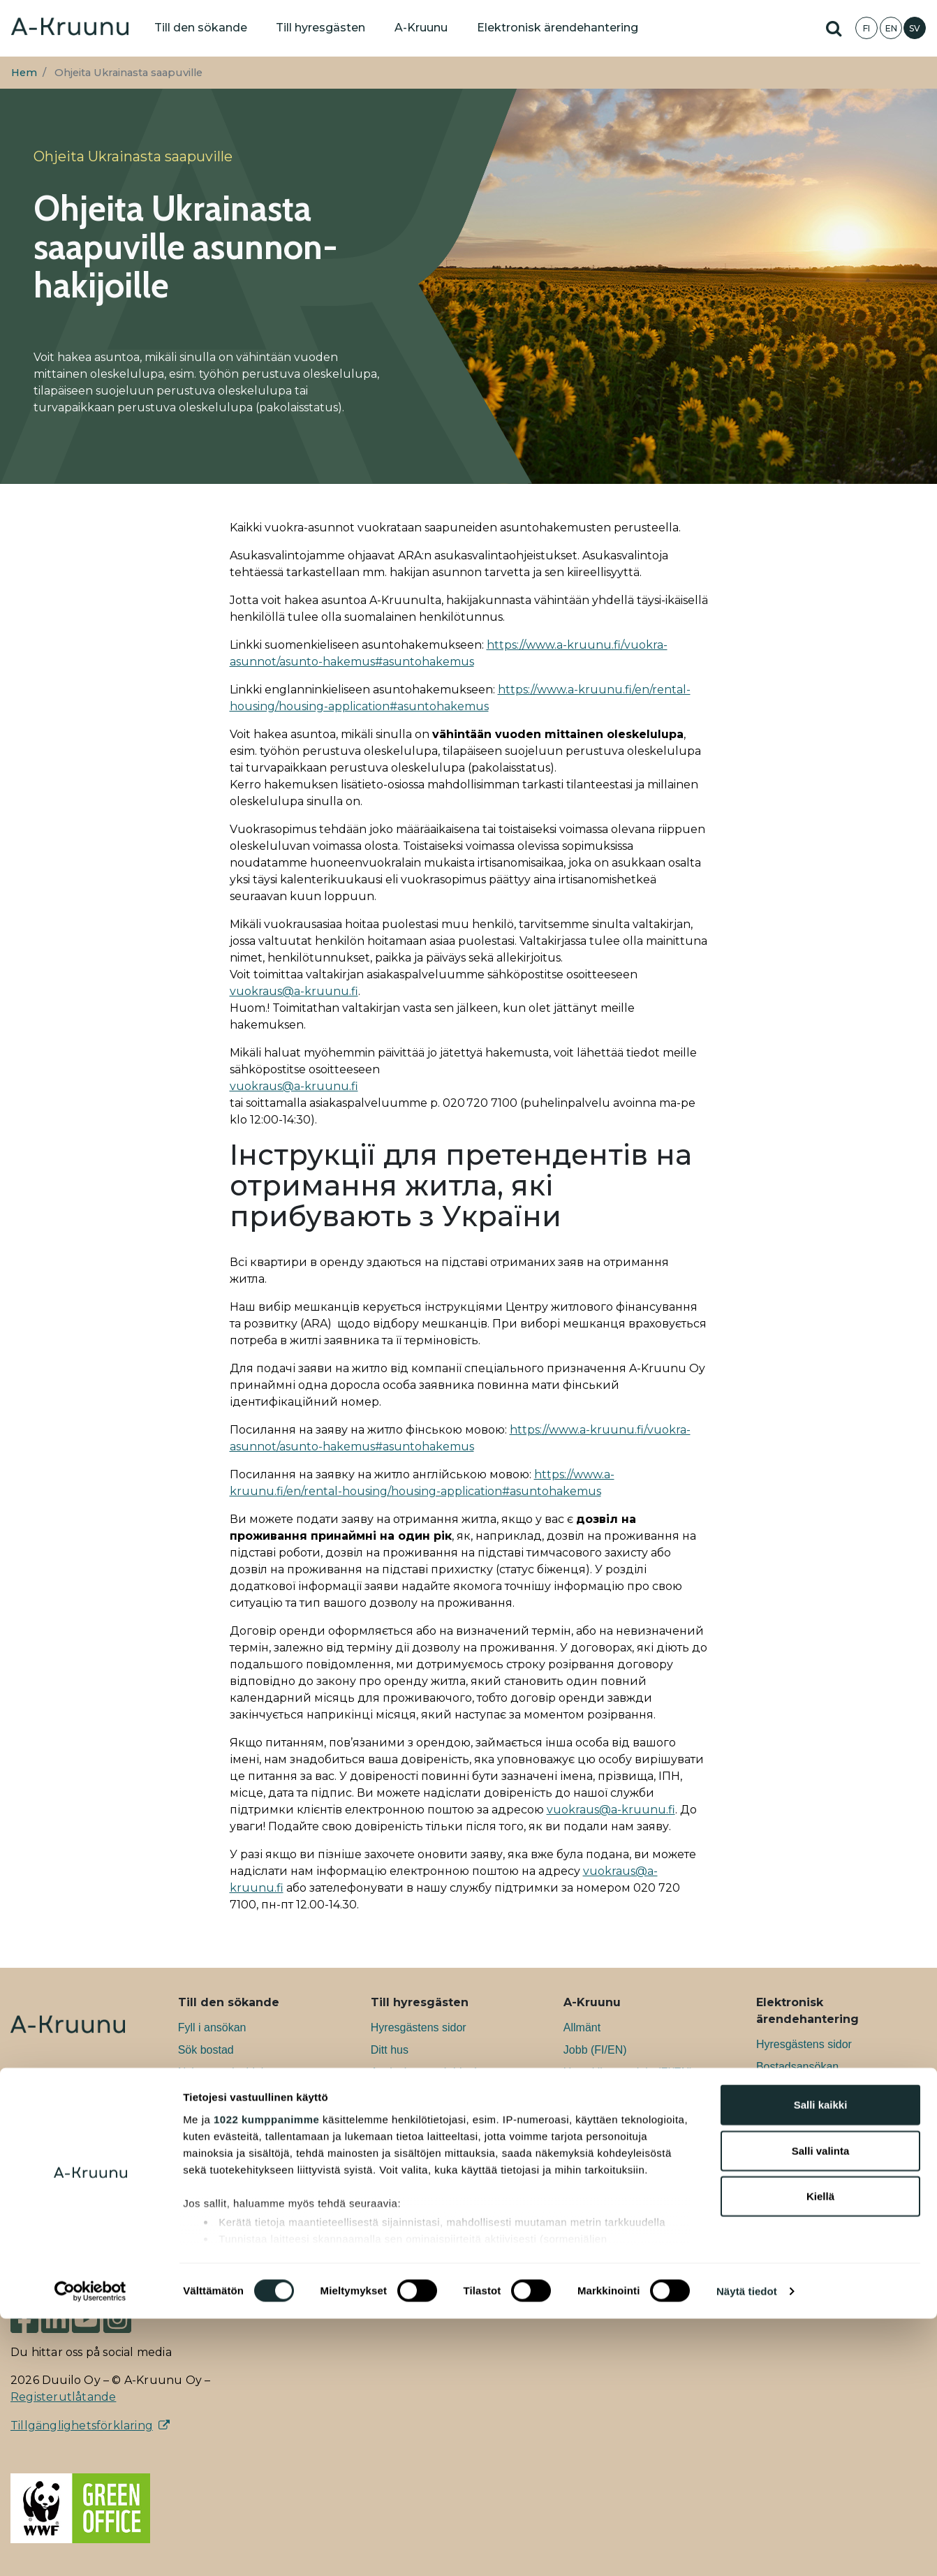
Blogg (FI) (587, 2161)
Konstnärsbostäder (225, 2117)
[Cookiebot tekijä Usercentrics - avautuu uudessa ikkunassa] (90, 2548)
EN (891, 28)
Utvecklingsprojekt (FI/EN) (628, 2072)
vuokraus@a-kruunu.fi (294, 991)
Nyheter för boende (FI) (621, 2117)
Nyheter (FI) (593, 2139)
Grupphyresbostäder (229, 2094)
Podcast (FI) (593, 2184)
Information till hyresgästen (437, 2094)
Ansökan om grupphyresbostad (833, 2089)
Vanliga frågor (212, 2184)
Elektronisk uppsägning (813, 2134)
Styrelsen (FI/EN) (606, 2229)
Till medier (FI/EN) (608, 2206)
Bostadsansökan (797, 2067)
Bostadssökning (795, 2111)
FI (866, 28)
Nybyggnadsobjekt (224, 2072)
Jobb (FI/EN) (595, 2050)
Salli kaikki (821, 2363)
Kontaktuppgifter (604, 2273)
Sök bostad (206, 2050)
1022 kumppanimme (266, 2377)
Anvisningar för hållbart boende (448, 2139)
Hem (24, 72)
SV (914, 28)
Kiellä (820, 2454)
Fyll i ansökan (212, 2027)
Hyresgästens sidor (418, 2027)
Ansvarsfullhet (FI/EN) (617, 2094)
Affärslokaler (209, 2139)
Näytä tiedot (746, 2548)
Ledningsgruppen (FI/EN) (626, 2251)
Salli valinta (821, 2408)
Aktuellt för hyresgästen (429, 2161)
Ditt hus (389, 2050)
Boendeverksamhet (419, 2117)
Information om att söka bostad (255, 2161)
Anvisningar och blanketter (437, 2072)
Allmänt (581, 2027)
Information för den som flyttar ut (445, 2189)
